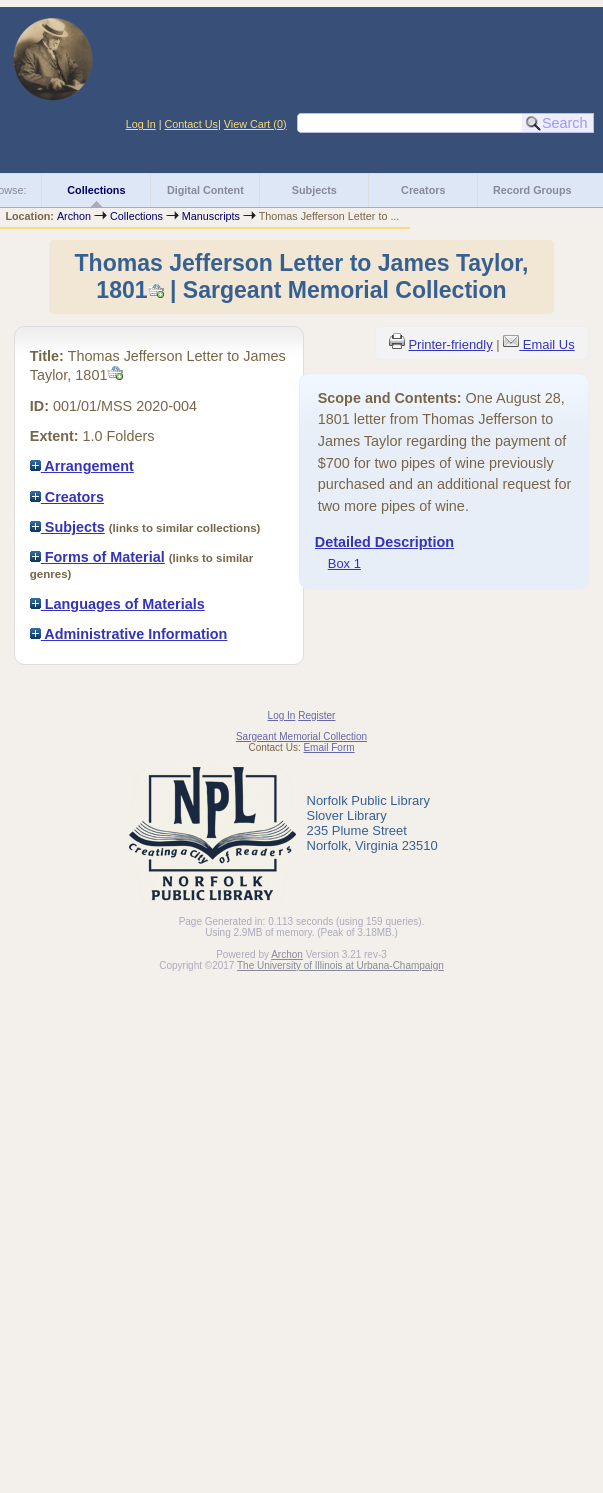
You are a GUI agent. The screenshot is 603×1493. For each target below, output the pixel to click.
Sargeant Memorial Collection (301, 736)
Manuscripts (211, 216)
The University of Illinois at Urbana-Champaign (340, 965)
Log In (141, 124)
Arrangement (82, 466)
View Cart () (255, 124)
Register (316, 715)
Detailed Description (384, 542)
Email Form (328, 747)
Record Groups (532, 190)
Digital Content (205, 190)
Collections (96, 190)
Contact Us (191, 124)
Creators (423, 190)
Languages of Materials (117, 604)
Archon (74, 216)
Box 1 (344, 563)
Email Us (549, 344)
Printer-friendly (450, 344)
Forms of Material (97, 557)
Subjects (314, 190)
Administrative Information (129, 634)
